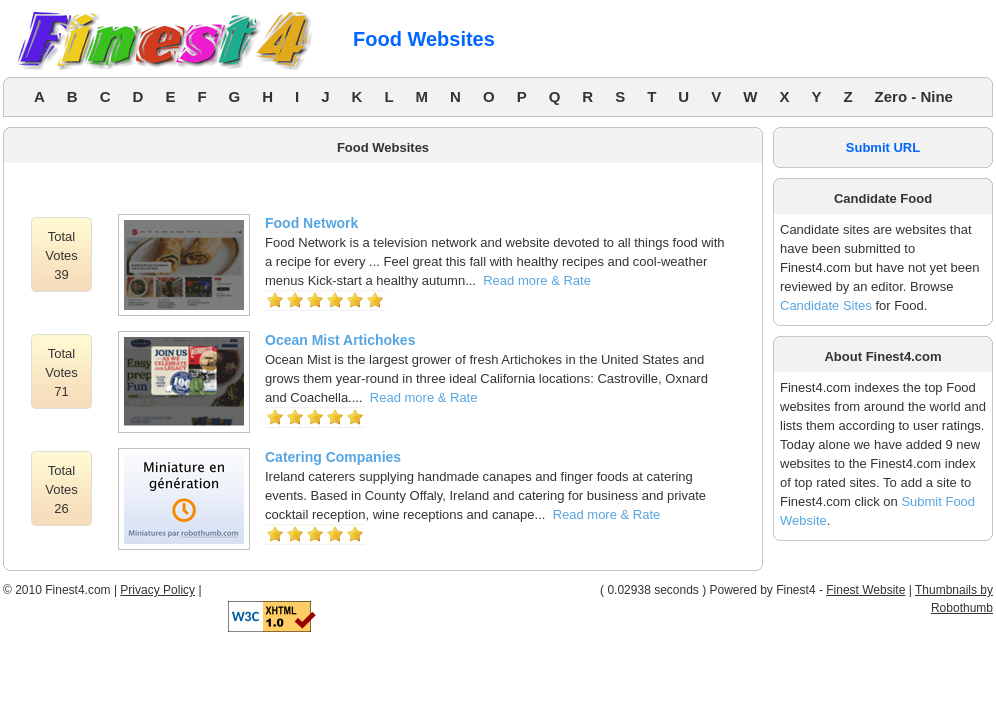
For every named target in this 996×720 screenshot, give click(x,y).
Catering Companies (333, 457)
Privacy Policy (157, 590)
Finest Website (865, 590)
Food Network (311, 223)
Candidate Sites (826, 305)
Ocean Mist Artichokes (340, 340)
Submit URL (883, 147)
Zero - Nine (914, 96)
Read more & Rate (537, 280)
